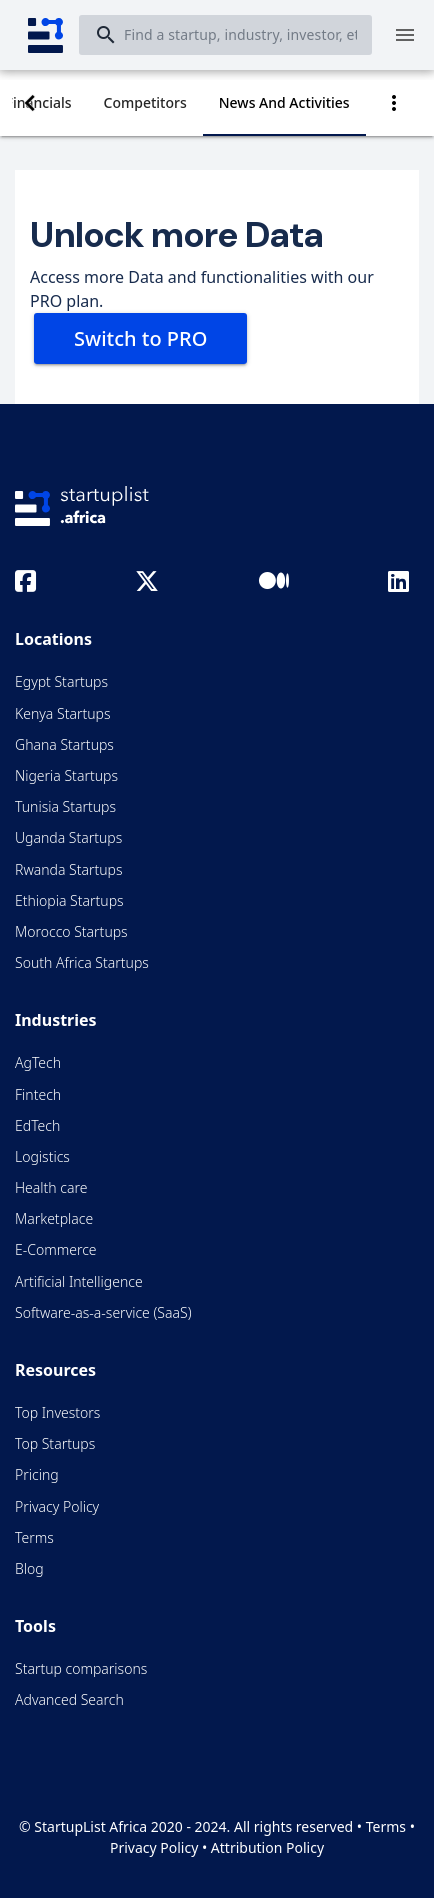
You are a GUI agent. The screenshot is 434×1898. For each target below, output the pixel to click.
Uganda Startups (68, 837)
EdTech (37, 1125)
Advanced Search (69, 1699)
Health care (51, 1187)
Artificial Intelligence (79, 1281)
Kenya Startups (62, 713)
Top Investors (57, 1412)
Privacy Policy (57, 1506)
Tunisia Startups (65, 806)
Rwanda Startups (69, 869)
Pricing (37, 1474)
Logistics (42, 1156)
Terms (34, 1537)
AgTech (38, 1062)
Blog (29, 1568)
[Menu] (405, 35)
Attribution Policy (267, 1847)
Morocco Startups (71, 931)
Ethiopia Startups (69, 900)
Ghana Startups (64, 744)
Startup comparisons (81, 1668)
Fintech (38, 1094)
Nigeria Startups (66, 775)
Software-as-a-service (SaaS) (103, 1312)
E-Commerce (56, 1249)
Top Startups (55, 1443)
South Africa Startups (82, 962)
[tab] (145, 103)
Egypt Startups (61, 681)
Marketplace (54, 1218)
